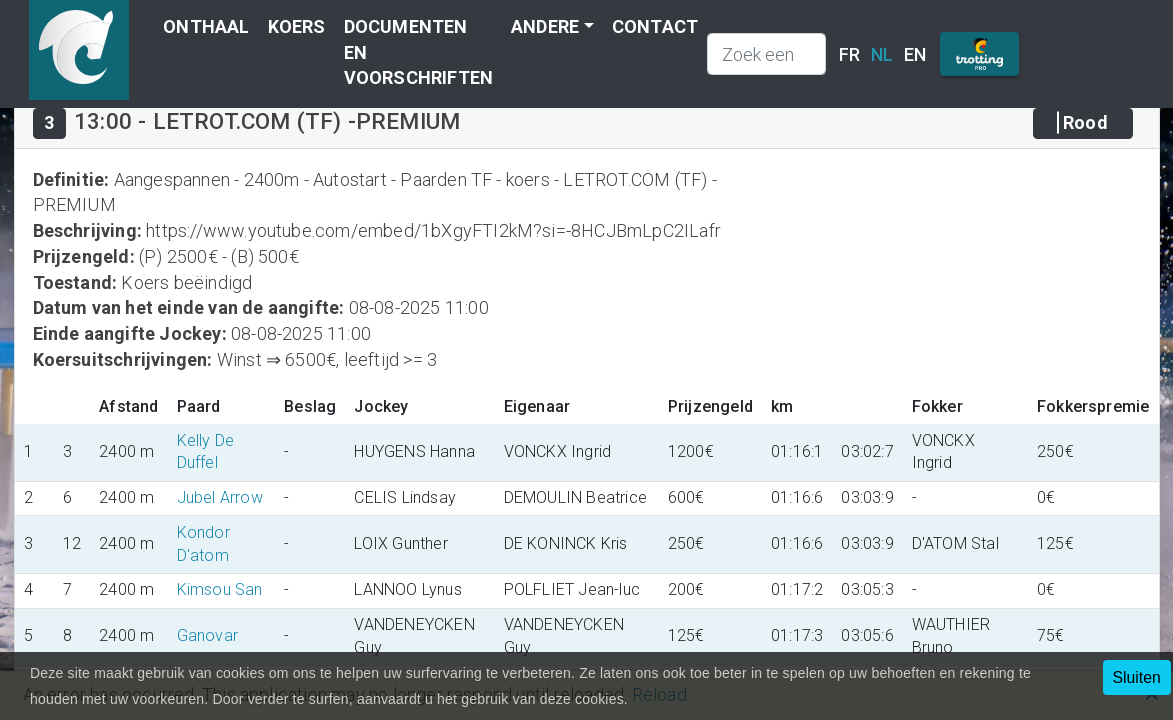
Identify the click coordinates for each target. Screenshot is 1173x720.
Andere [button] (545, 26)
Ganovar (207, 635)
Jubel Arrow (220, 497)
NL (882, 54)
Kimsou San (220, 589)
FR (849, 54)
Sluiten (1137, 677)
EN (915, 54)
